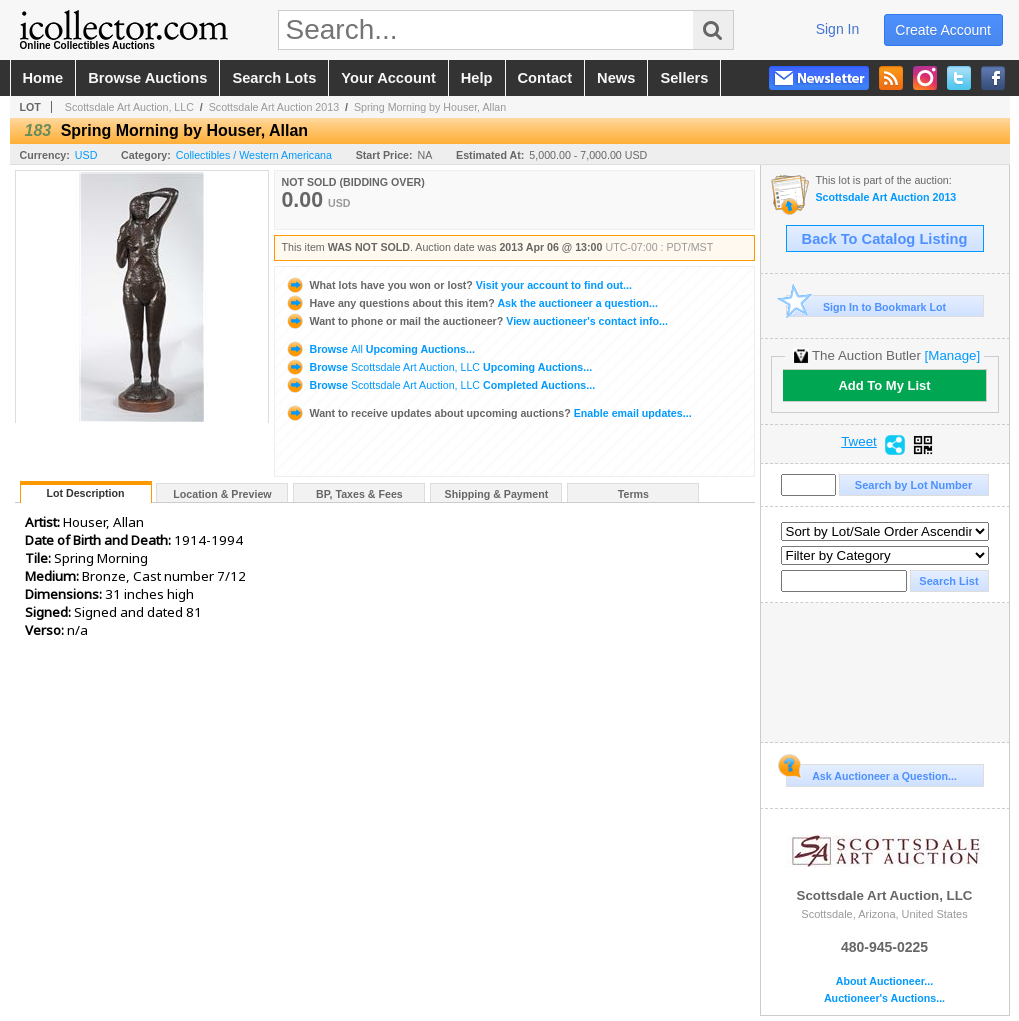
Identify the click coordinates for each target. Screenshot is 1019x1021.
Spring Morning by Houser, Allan (430, 107)
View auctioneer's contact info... (476, 321)
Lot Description (85, 493)
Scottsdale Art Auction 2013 (274, 107)
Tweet (859, 442)
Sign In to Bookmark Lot (866, 306)
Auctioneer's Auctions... (884, 998)
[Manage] (952, 355)
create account (943, 30)
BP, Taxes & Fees (359, 494)
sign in (838, 29)
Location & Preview (222, 494)
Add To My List (884, 385)
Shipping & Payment (497, 494)
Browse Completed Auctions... (440, 385)
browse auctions (147, 78)
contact (545, 78)
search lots (274, 78)
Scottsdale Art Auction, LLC (129, 107)
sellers (684, 78)
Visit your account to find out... (458, 285)
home (43, 78)
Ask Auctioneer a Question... (871, 773)
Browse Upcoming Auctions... (380, 349)
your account (388, 78)
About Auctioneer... (884, 981)
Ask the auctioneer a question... (471, 303)
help (477, 78)
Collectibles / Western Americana (254, 155)
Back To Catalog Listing (885, 239)
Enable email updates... (488, 413)
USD (86, 155)
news (616, 78)
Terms (633, 494)
